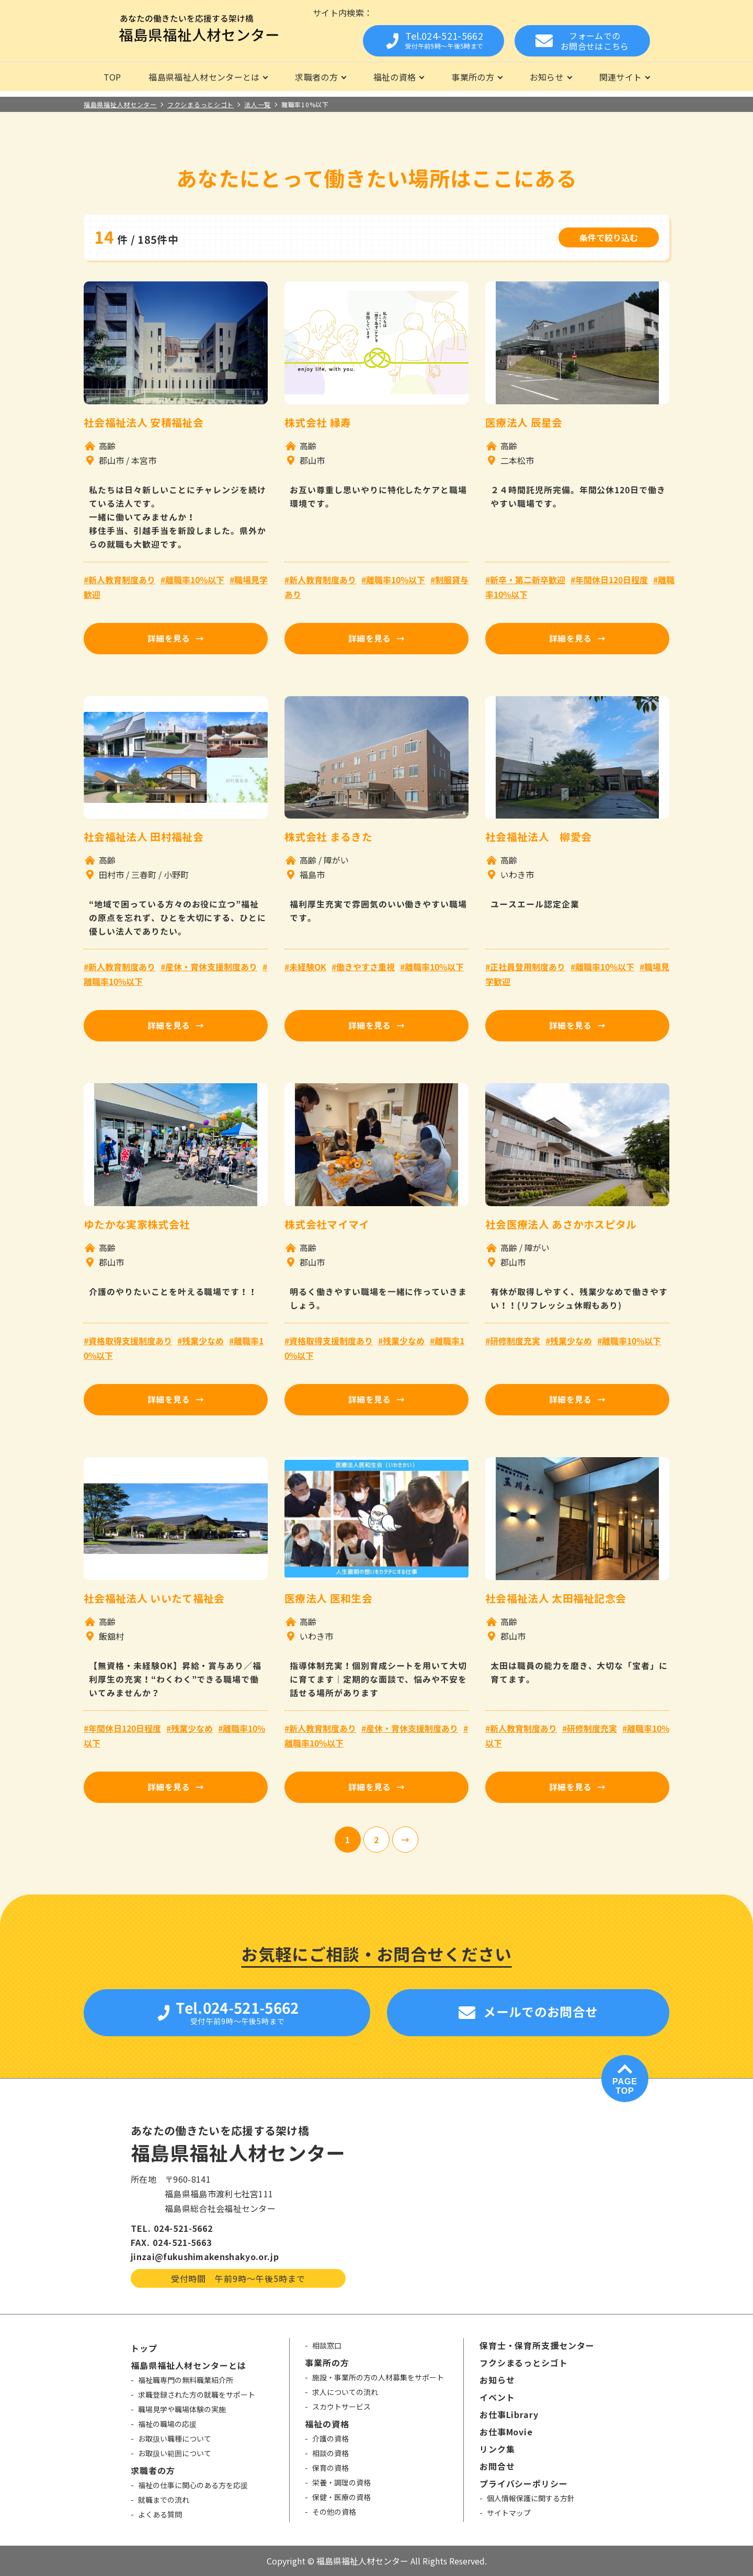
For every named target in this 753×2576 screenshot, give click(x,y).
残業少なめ (203, 1341)
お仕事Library (509, 2414)
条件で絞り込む (608, 237)
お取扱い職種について (174, 2438)
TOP (112, 77)
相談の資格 (330, 2453)
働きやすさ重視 (365, 967)
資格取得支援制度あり (130, 1341)
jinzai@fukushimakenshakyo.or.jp (205, 2256)
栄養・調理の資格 (341, 2482)
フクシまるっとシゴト (524, 2362)
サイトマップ (509, 2512)
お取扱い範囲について (174, 2453)
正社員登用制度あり (527, 967)
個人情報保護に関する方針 (531, 2498)
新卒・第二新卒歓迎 (527, 580)
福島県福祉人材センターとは (204, 77)
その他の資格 (334, 2511)
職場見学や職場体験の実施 (182, 2409)
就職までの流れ (163, 2499)
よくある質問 (160, 2514)
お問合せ (497, 2466)
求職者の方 (316, 77)
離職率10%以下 (194, 580)
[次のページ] (405, 1839)
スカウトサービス (341, 2406)
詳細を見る (168, 638)
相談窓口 (326, 2345)
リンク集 (497, 2449)
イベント (497, 2397)
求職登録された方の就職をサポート (196, 2394)
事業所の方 (472, 77)
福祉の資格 (394, 77)
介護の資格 (330, 2438)
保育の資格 (330, 2467)
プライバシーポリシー (524, 2483)
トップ (144, 2348)
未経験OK (307, 967)
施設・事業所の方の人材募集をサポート (378, 2377)
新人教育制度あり (121, 580)
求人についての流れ (345, 2392)
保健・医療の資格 (341, 2497)
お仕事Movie (506, 2431)
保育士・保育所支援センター (537, 2345)
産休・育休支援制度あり (211, 967)
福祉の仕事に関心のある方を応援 (193, 2485)
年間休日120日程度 (611, 580)
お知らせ (547, 77)
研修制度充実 (515, 1341)
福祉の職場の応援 (167, 2424)
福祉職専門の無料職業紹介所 (185, 2380)
